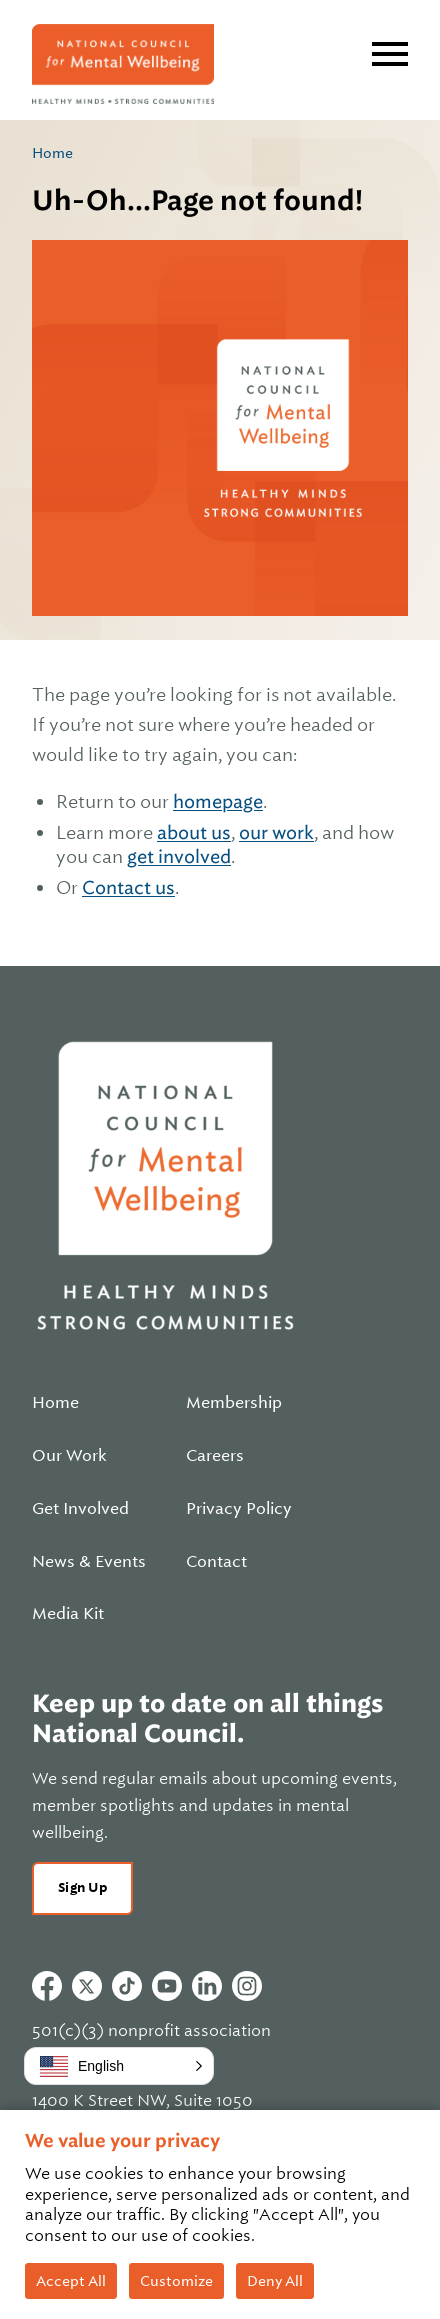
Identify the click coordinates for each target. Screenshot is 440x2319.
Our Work (69, 1456)
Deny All (275, 2281)
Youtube (167, 1986)
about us (194, 832)
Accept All (71, 2281)
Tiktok (127, 1986)
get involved (179, 856)
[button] (119, 2066)
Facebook (47, 1986)
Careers (215, 1456)
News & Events (89, 1562)
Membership (234, 1403)
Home (52, 153)
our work (276, 832)
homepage (218, 801)
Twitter (87, 1986)
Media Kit (68, 1614)
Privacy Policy (239, 1509)
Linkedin (207, 1986)
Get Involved (80, 1509)
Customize (176, 2281)
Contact (216, 1562)
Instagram (247, 1986)
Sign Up (82, 1887)
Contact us (128, 887)
